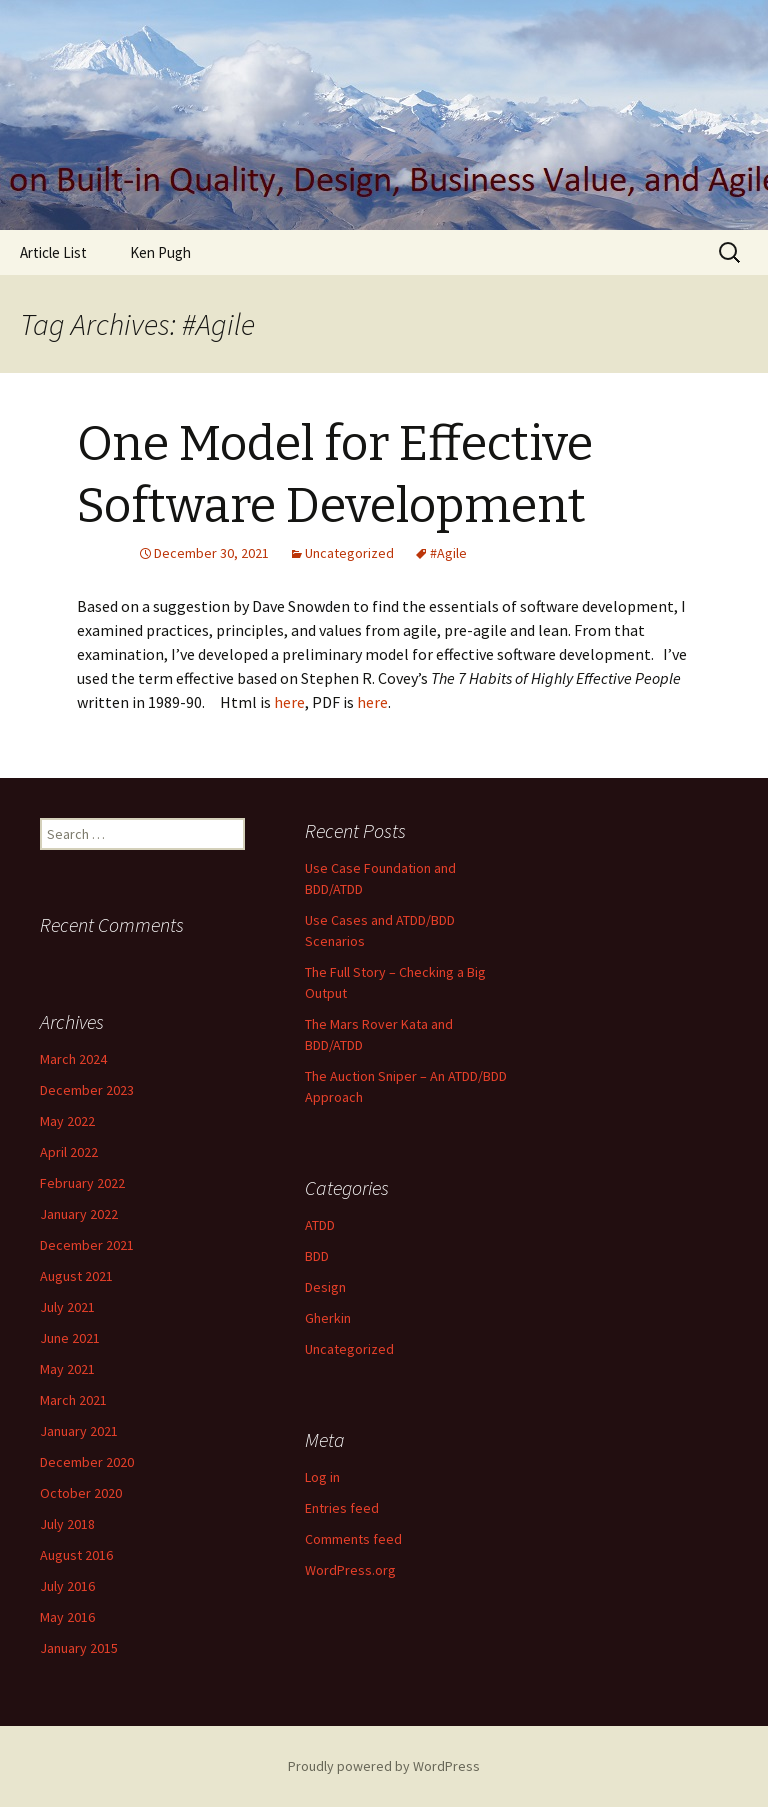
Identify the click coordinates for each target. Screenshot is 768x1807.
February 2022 (82, 1183)
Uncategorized (349, 553)
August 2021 (76, 1276)
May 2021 (67, 1369)
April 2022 (69, 1152)
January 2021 (79, 1431)
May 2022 (67, 1121)
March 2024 (73, 1059)
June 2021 (70, 1338)
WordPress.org (350, 1570)
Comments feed (353, 1539)
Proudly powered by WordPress (384, 1766)
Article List (53, 252)
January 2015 (79, 1648)
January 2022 (79, 1214)
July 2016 (67, 1586)
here (289, 702)
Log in (322, 1477)
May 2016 (67, 1617)
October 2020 (81, 1493)
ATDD (320, 1225)
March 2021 (73, 1400)
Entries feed (342, 1508)
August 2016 (76, 1555)
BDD (317, 1256)
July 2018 (67, 1524)
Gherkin (328, 1318)
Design (325, 1287)
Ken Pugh (160, 252)
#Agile (448, 553)
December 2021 (87, 1245)
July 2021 (67, 1307)
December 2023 (87, 1090)
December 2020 (87, 1462)
